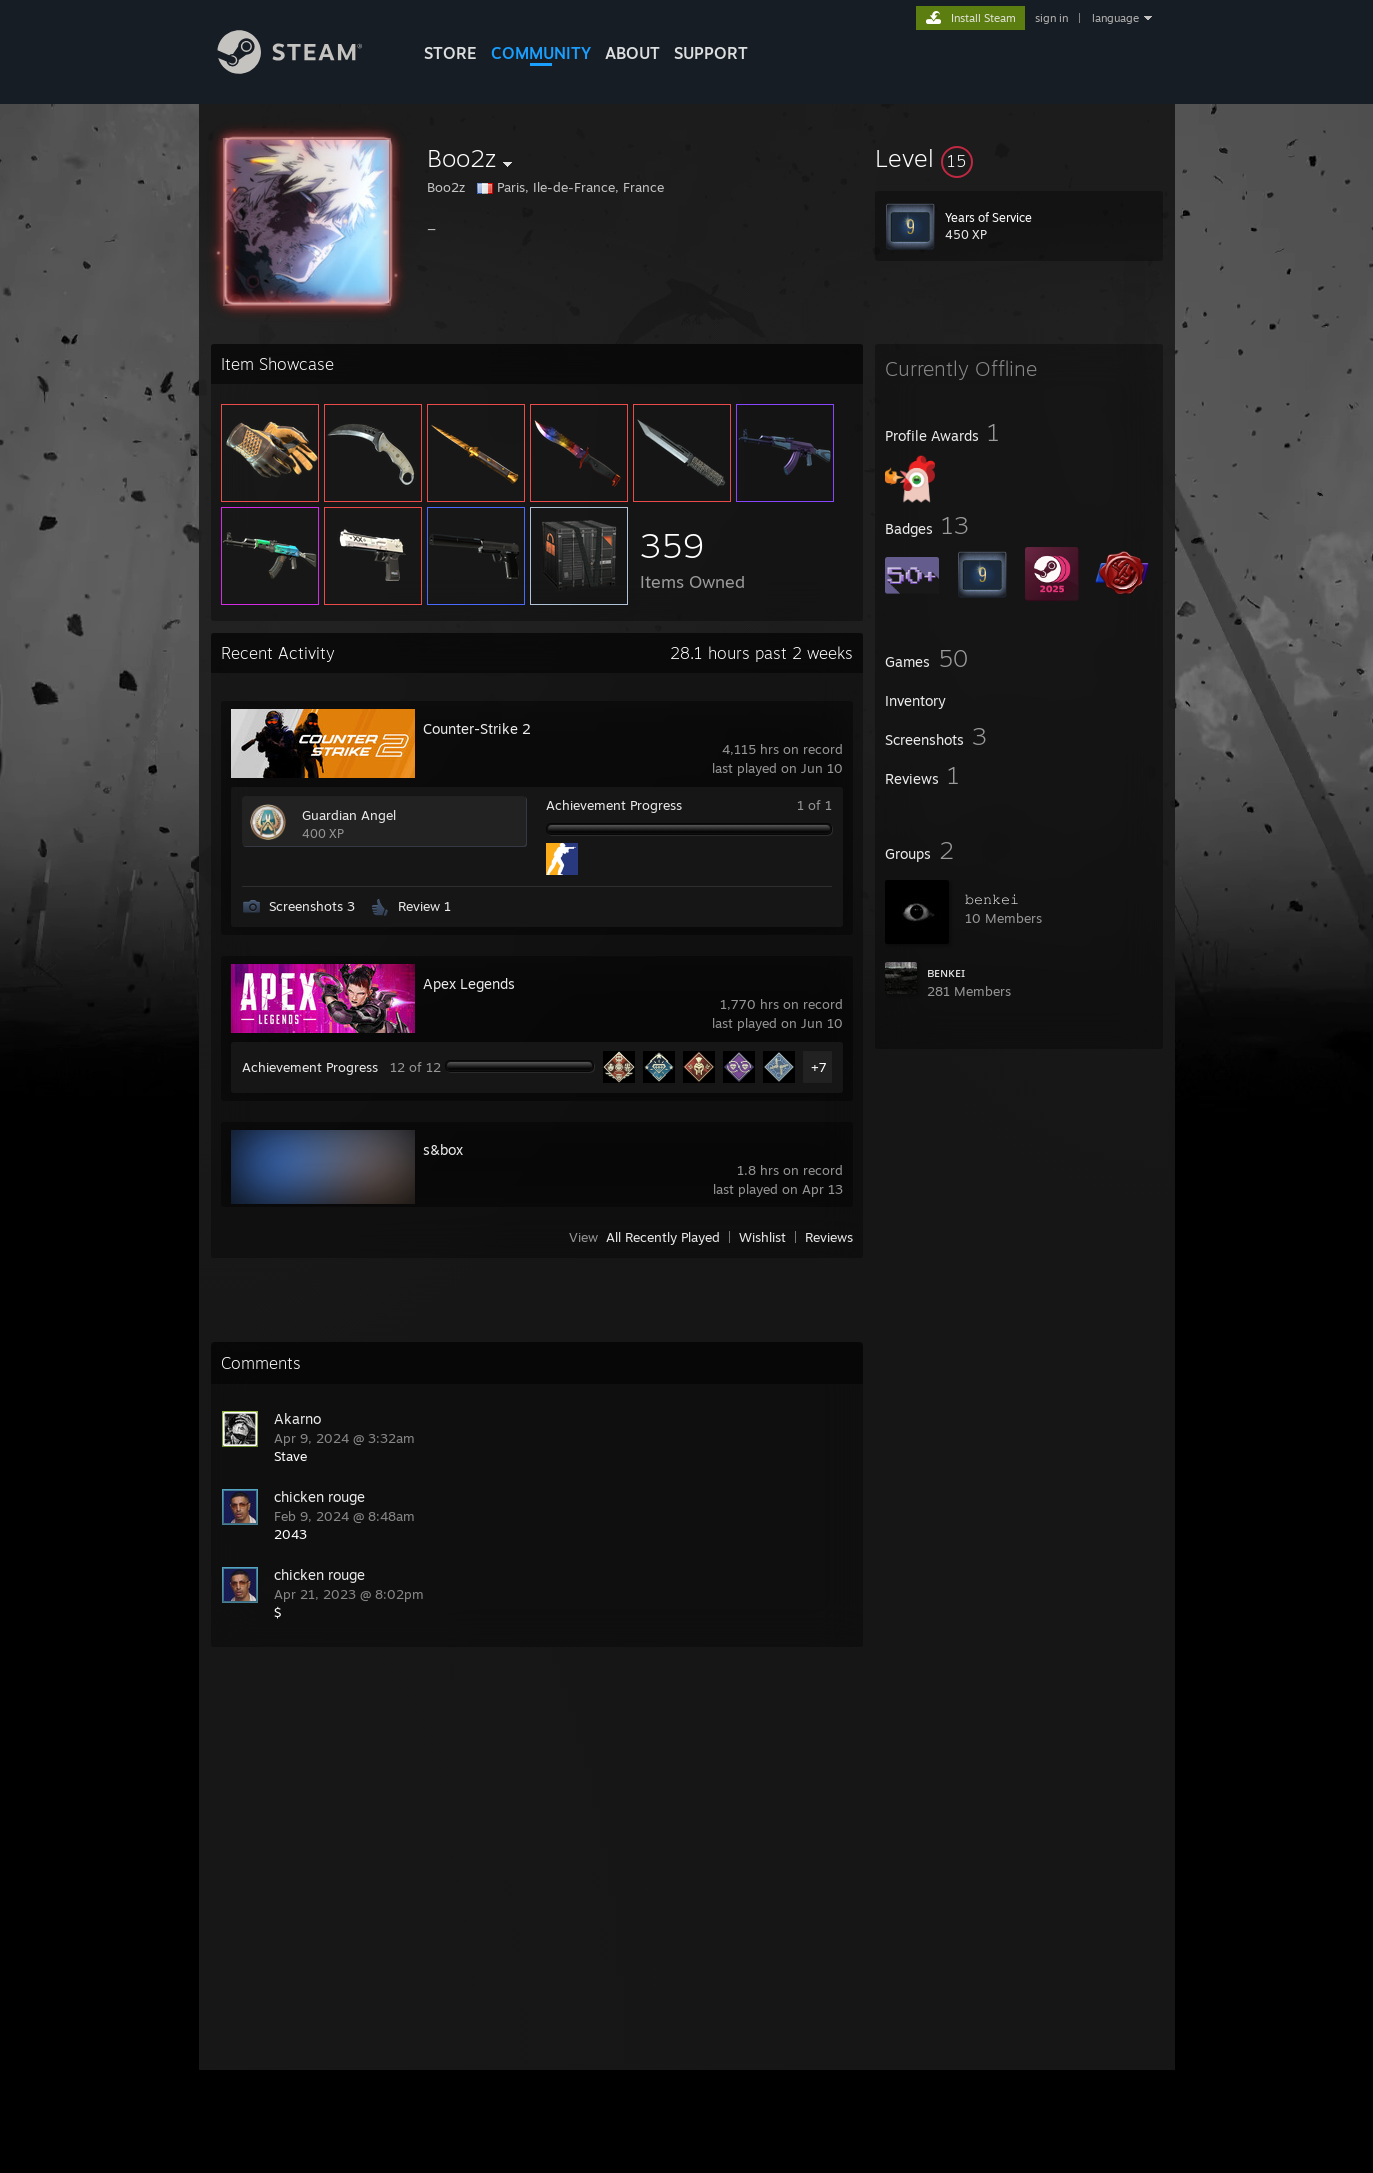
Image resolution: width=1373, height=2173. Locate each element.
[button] (1019, 158)
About (632, 53)
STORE (450, 53)
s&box (443, 1149)
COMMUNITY (541, 53)
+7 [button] (819, 1067)
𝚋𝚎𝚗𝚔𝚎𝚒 (992, 899)
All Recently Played (663, 1237)
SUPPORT (711, 53)
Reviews (829, 1237)
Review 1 (424, 906)
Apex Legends (469, 983)
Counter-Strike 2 (477, 728)
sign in (1051, 18)
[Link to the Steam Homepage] (305, 68)
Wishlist (762, 1237)
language (1115, 18)
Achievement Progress (614, 805)
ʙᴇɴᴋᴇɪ (946, 972)
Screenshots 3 (312, 906)
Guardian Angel (349, 815)
